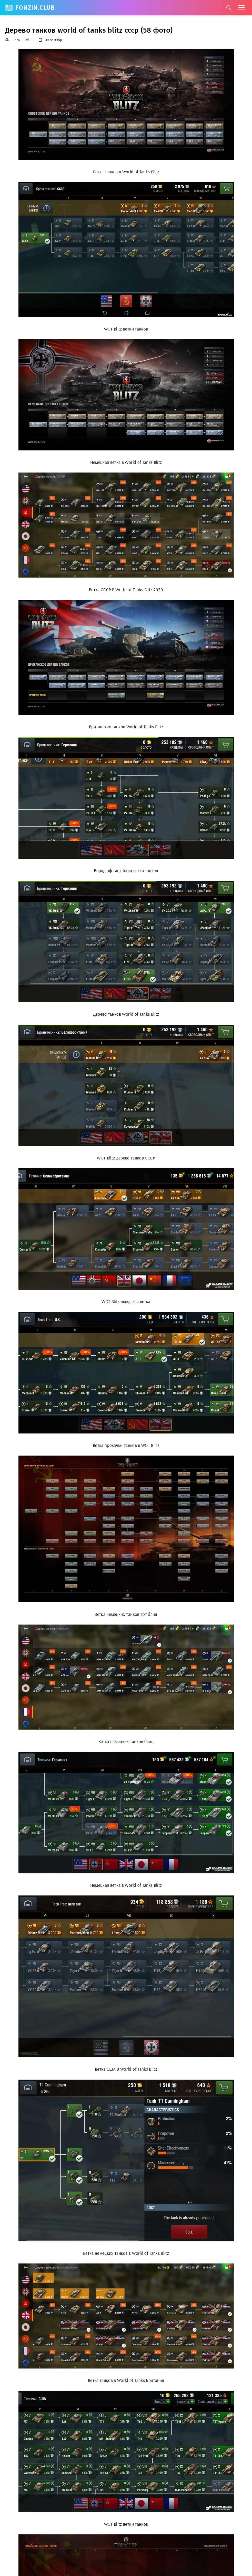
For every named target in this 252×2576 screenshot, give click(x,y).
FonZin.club (35, 7)
